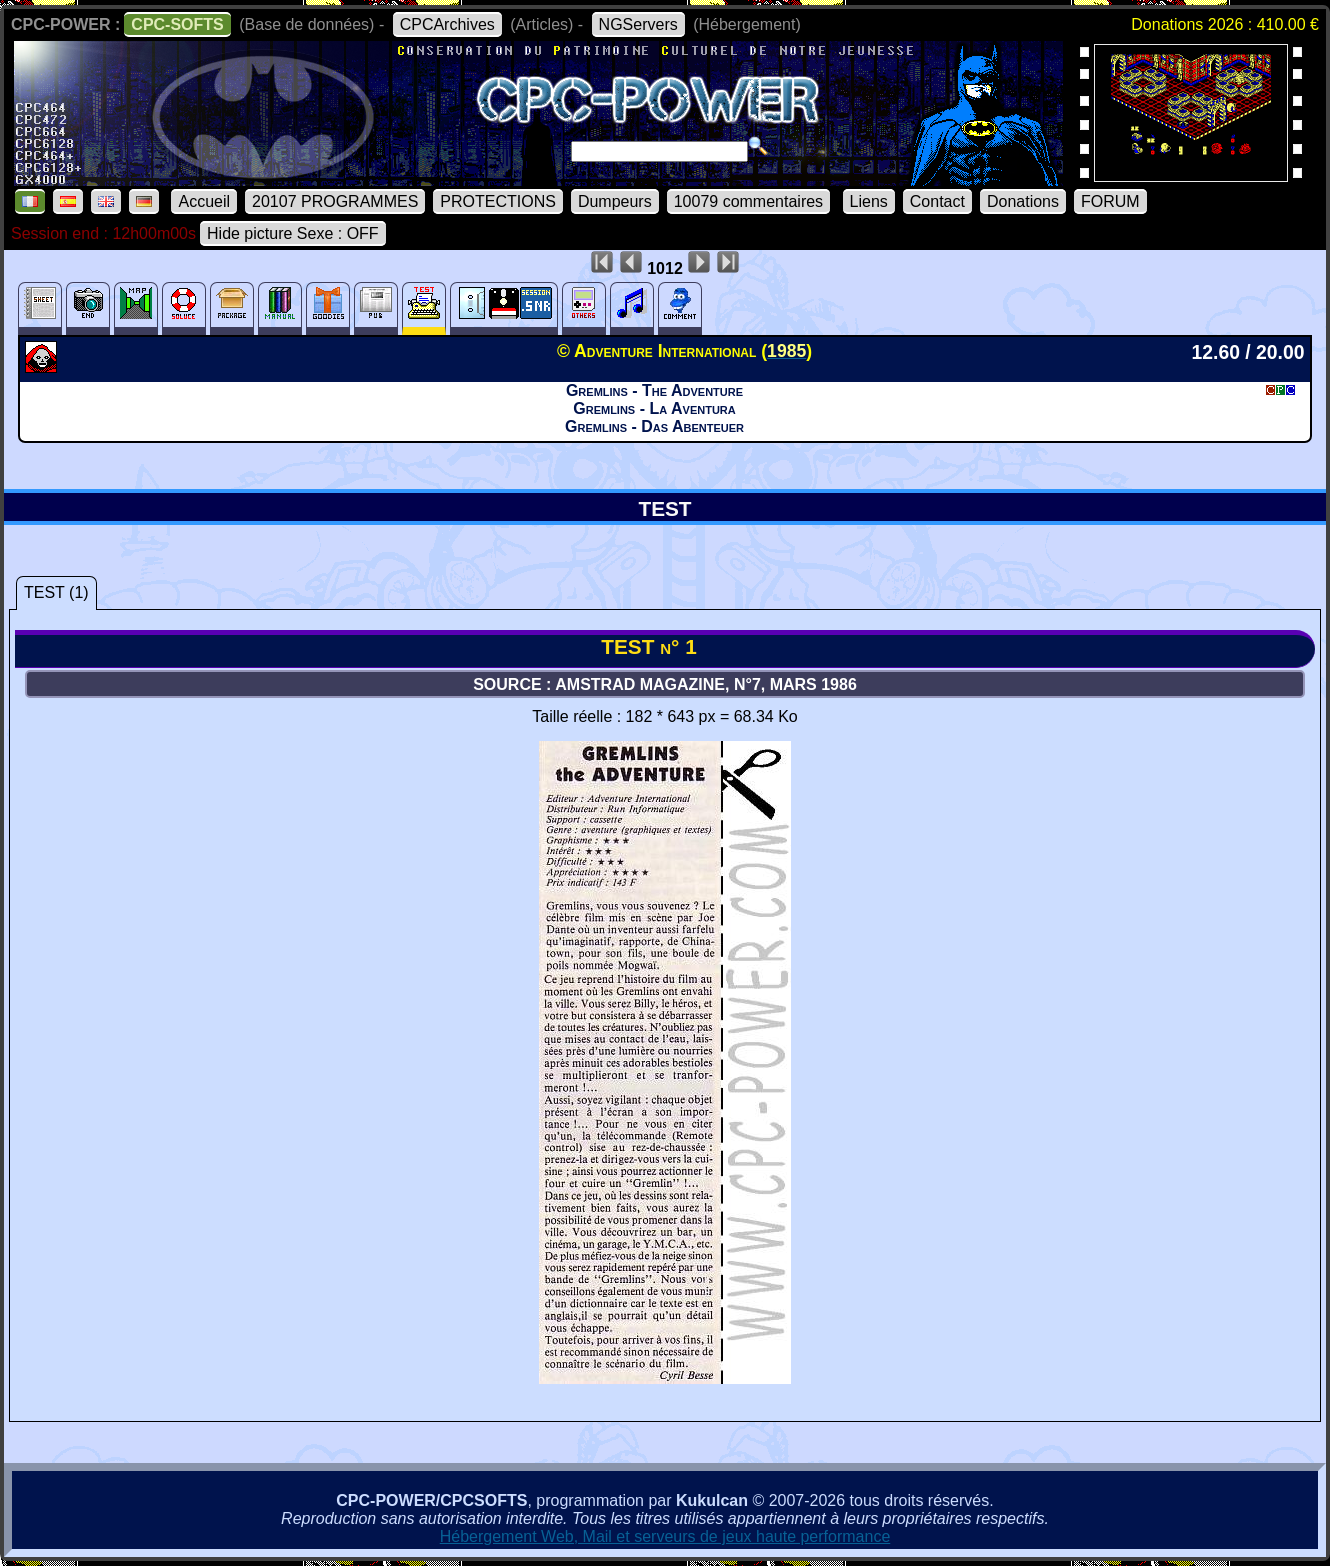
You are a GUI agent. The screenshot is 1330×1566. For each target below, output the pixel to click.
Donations (1023, 201)
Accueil (204, 201)
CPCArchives (447, 24)
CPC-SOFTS (177, 24)
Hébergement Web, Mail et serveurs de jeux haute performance (665, 1536)
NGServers (638, 24)
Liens (869, 201)
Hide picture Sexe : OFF (293, 233)
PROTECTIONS (498, 201)
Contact (937, 201)
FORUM (1110, 201)
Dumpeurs (615, 201)
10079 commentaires (748, 201)
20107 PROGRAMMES (335, 201)
